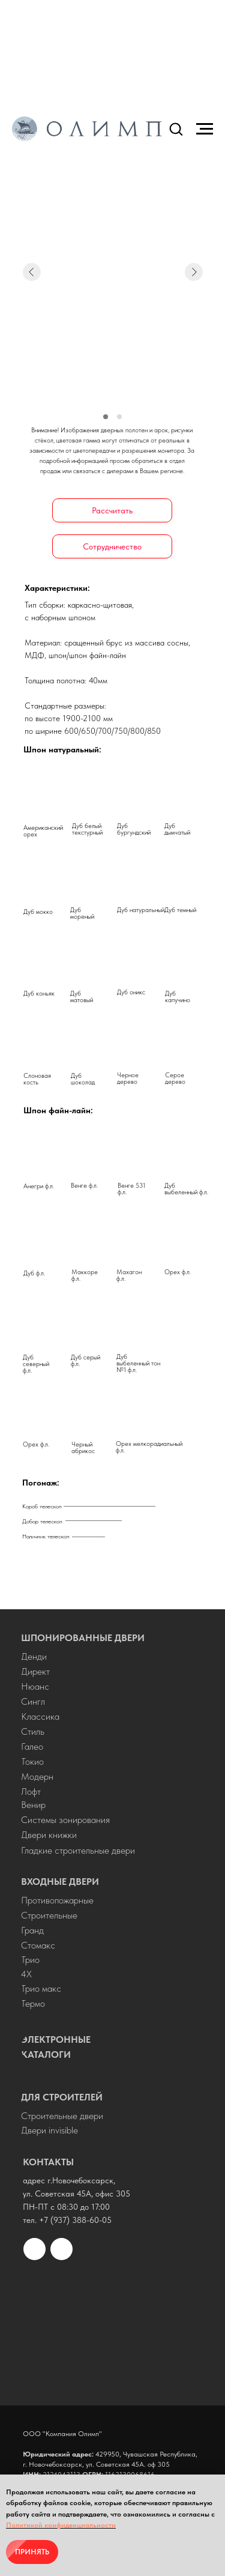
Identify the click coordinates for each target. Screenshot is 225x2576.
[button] (176, 128)
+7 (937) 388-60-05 (75, 2220)
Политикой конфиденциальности (61, 2525)
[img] (112, 2327)
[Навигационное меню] (204, 129)
